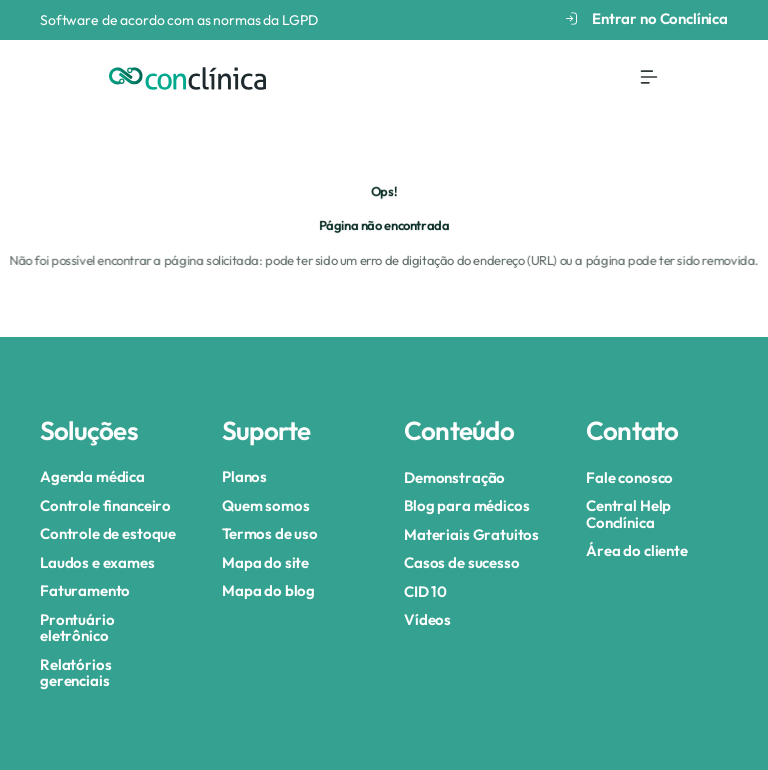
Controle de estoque (108, 533)
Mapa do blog (268, 590)
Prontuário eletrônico (77, 628)
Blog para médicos (466, 505)
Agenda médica (92, 476)
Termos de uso (270, 533)
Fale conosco (629, 477)
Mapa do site (265, 562)
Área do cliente (637, 550)
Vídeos (427, 619)
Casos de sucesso (462, 562)
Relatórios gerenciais (76, 673)
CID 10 (425, 591)
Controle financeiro (105, 505)
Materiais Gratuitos (471, 534)
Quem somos (266, 505)
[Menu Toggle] (649, 77)
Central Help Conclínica (628, 514)
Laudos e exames (97, 562)
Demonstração (454, 477)
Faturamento (85, 590)
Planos (244, 476)
